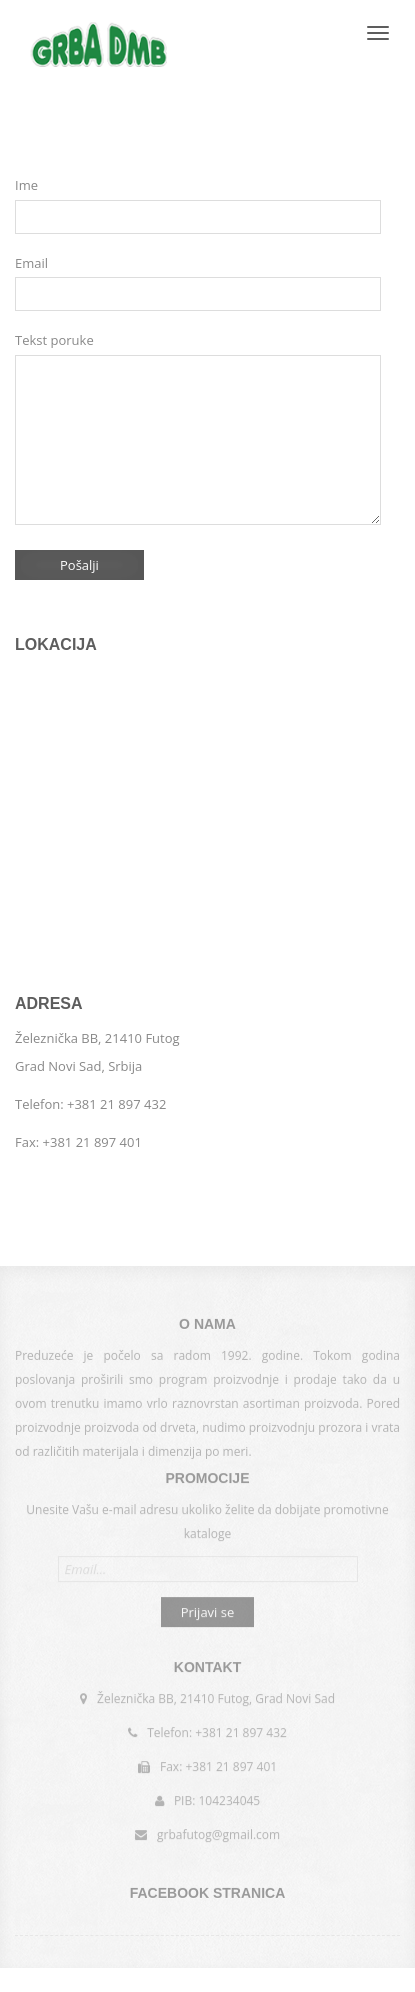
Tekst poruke (54, 340)
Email (31, 263)
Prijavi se (208, 1609)
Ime (26, 185)
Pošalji (79, 565)
